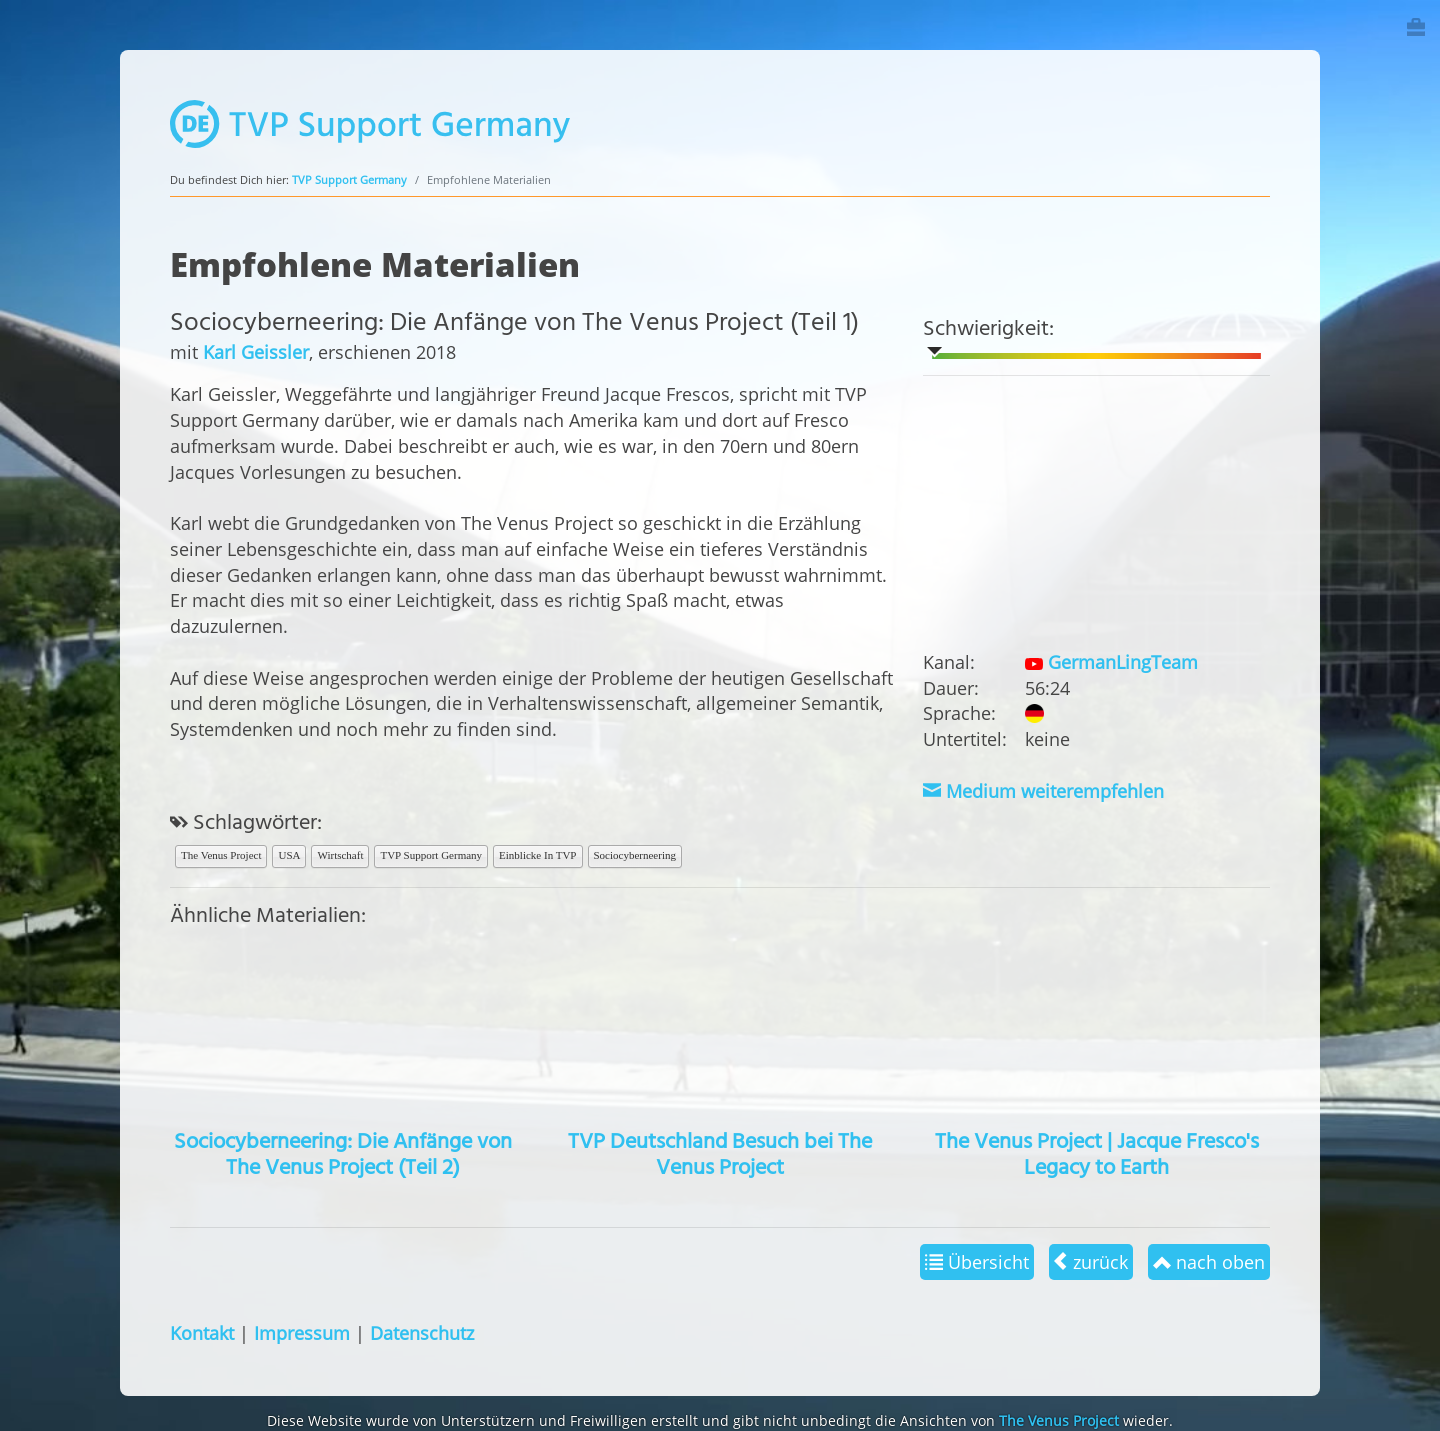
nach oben (1209, 1261)
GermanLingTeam (1111, 661)
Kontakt (202, 1332)
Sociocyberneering (635, 855)
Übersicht (977, 1261)
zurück (1091, 1261)
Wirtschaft (340, 855)
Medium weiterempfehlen (1043, 790)
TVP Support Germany (349, 179)
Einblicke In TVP (537, 855)
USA (289, 855)
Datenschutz (422, 1332)
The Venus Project (221, 855)
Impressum (302, 1332)
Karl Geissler (256, 351)
